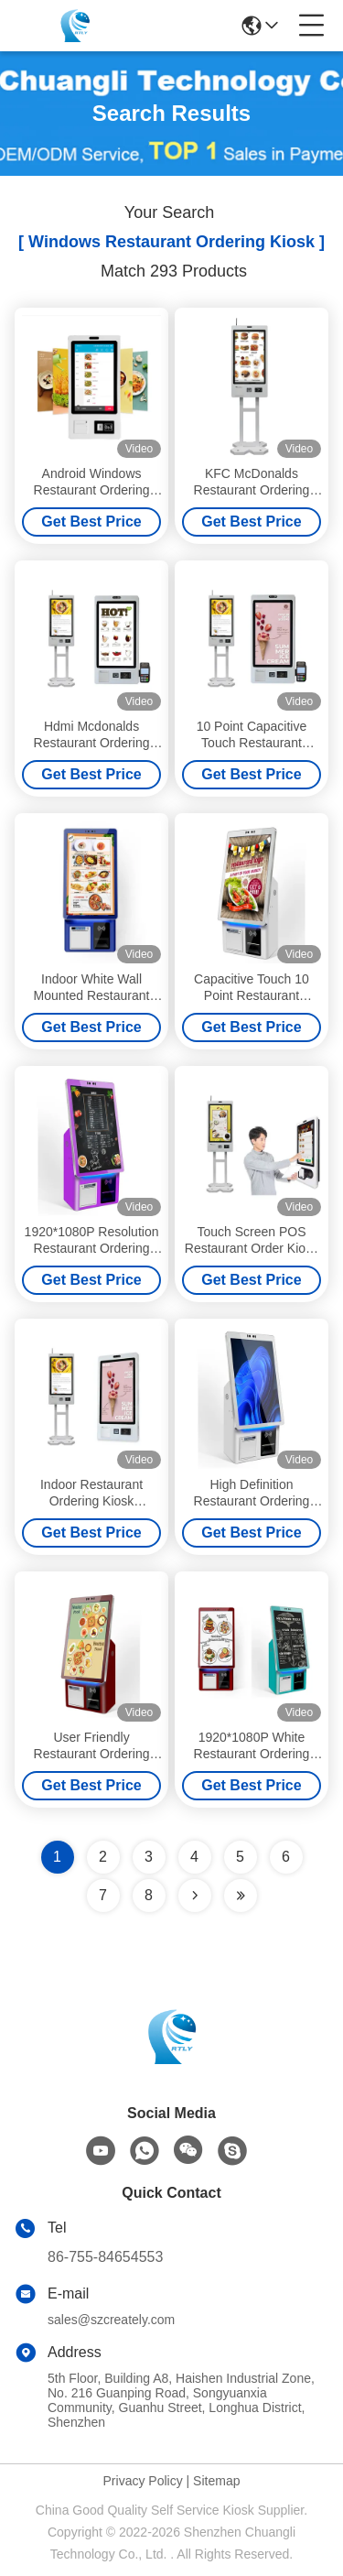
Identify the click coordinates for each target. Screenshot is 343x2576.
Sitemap (216, 2480)
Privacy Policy (143, 2480)
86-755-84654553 (105, 2257)
